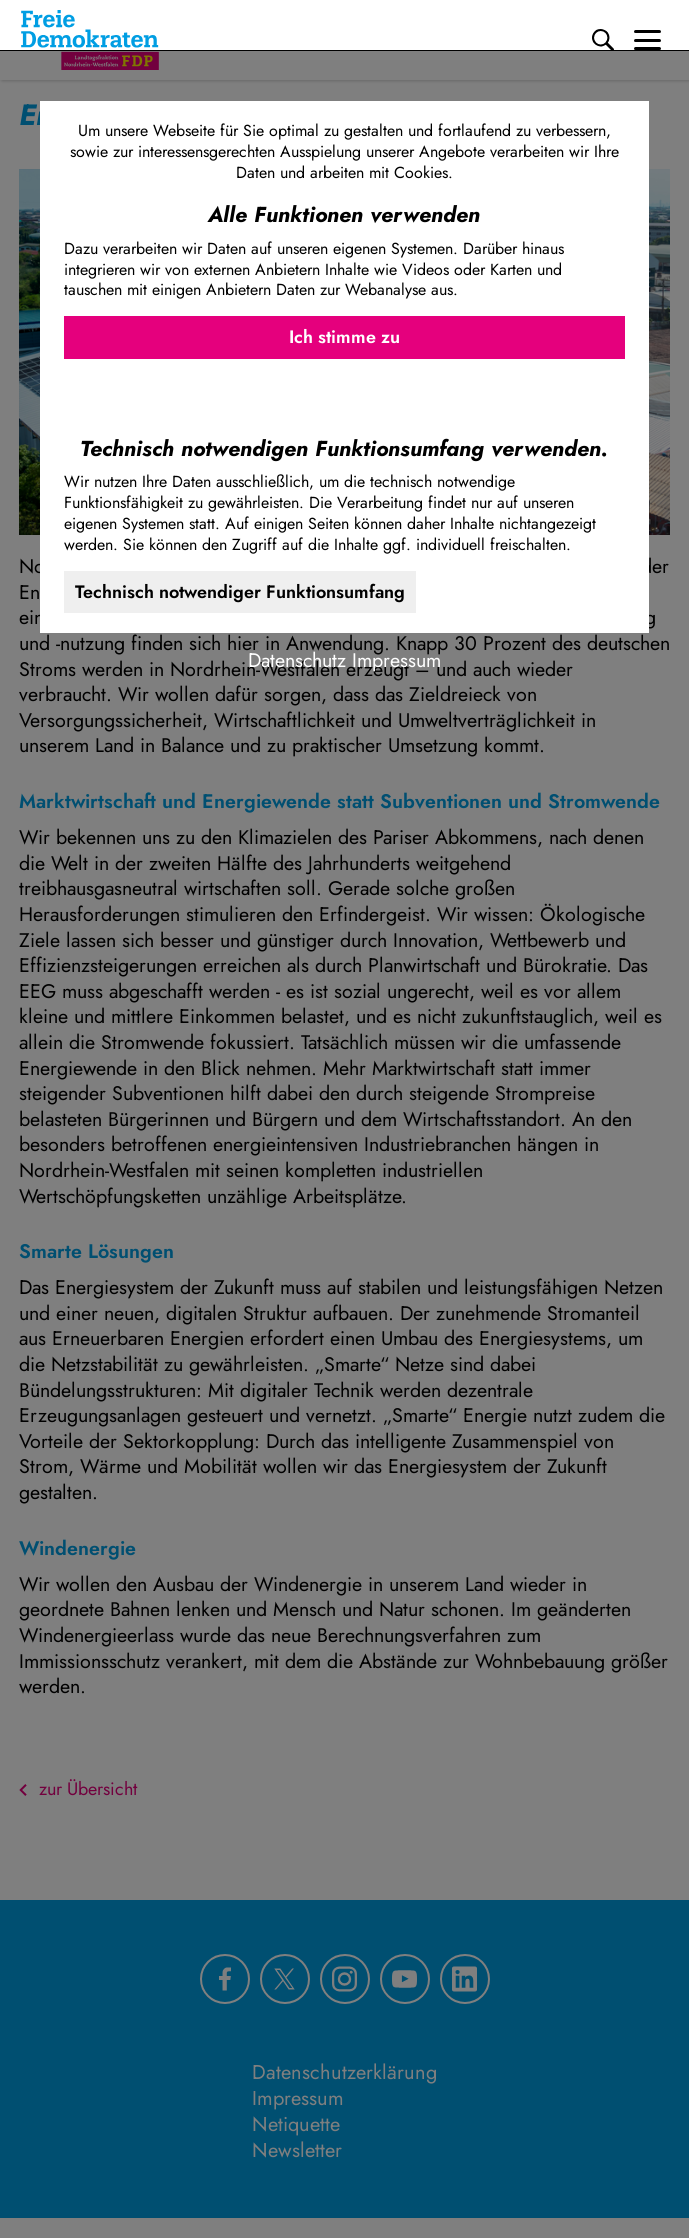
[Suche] (603, 40)
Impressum (396, 660)
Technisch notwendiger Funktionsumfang (240, 592)
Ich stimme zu (344, 337)
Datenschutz (297, 660)
